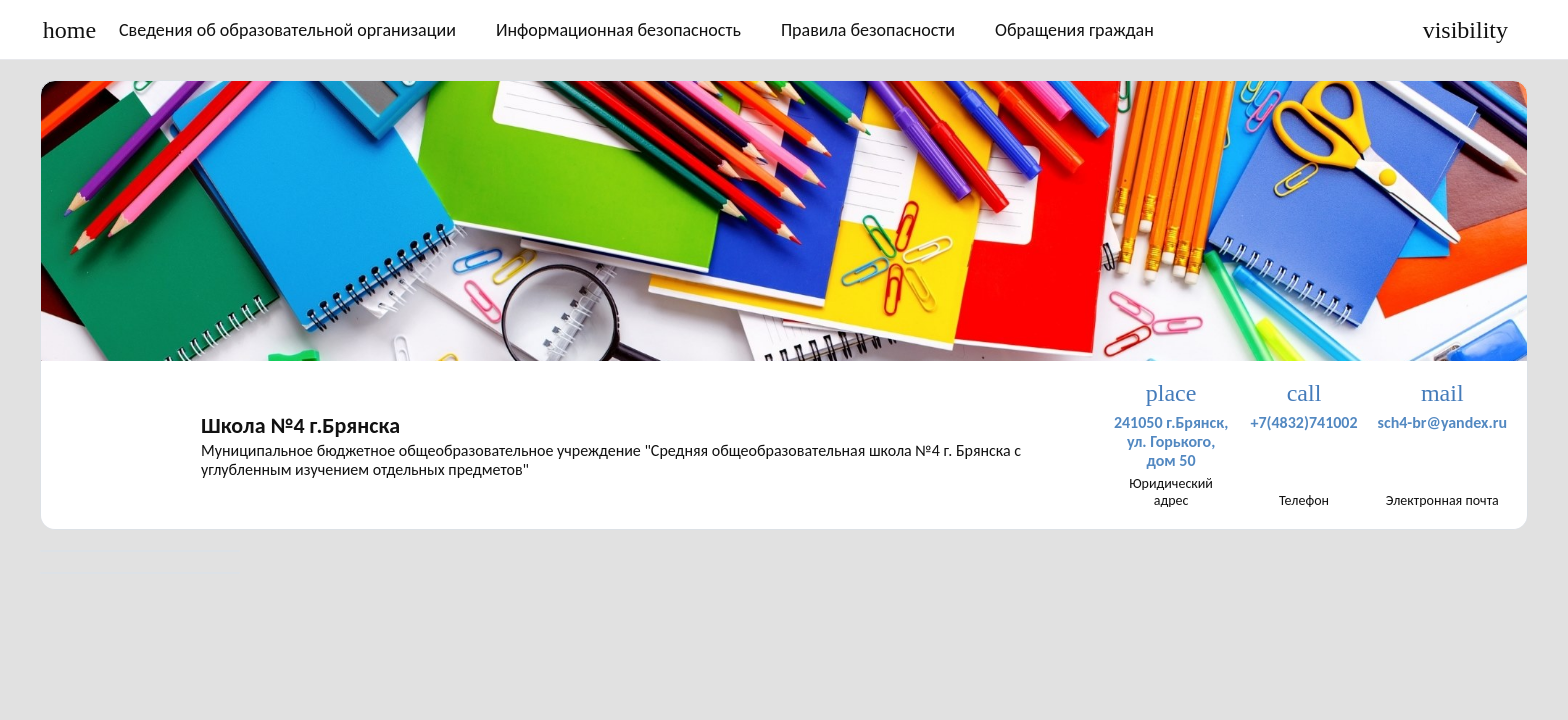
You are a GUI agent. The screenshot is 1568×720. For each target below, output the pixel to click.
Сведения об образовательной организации (287, 30)
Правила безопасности (868, 30)
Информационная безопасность (618, 30)
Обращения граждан (1074, 30)
